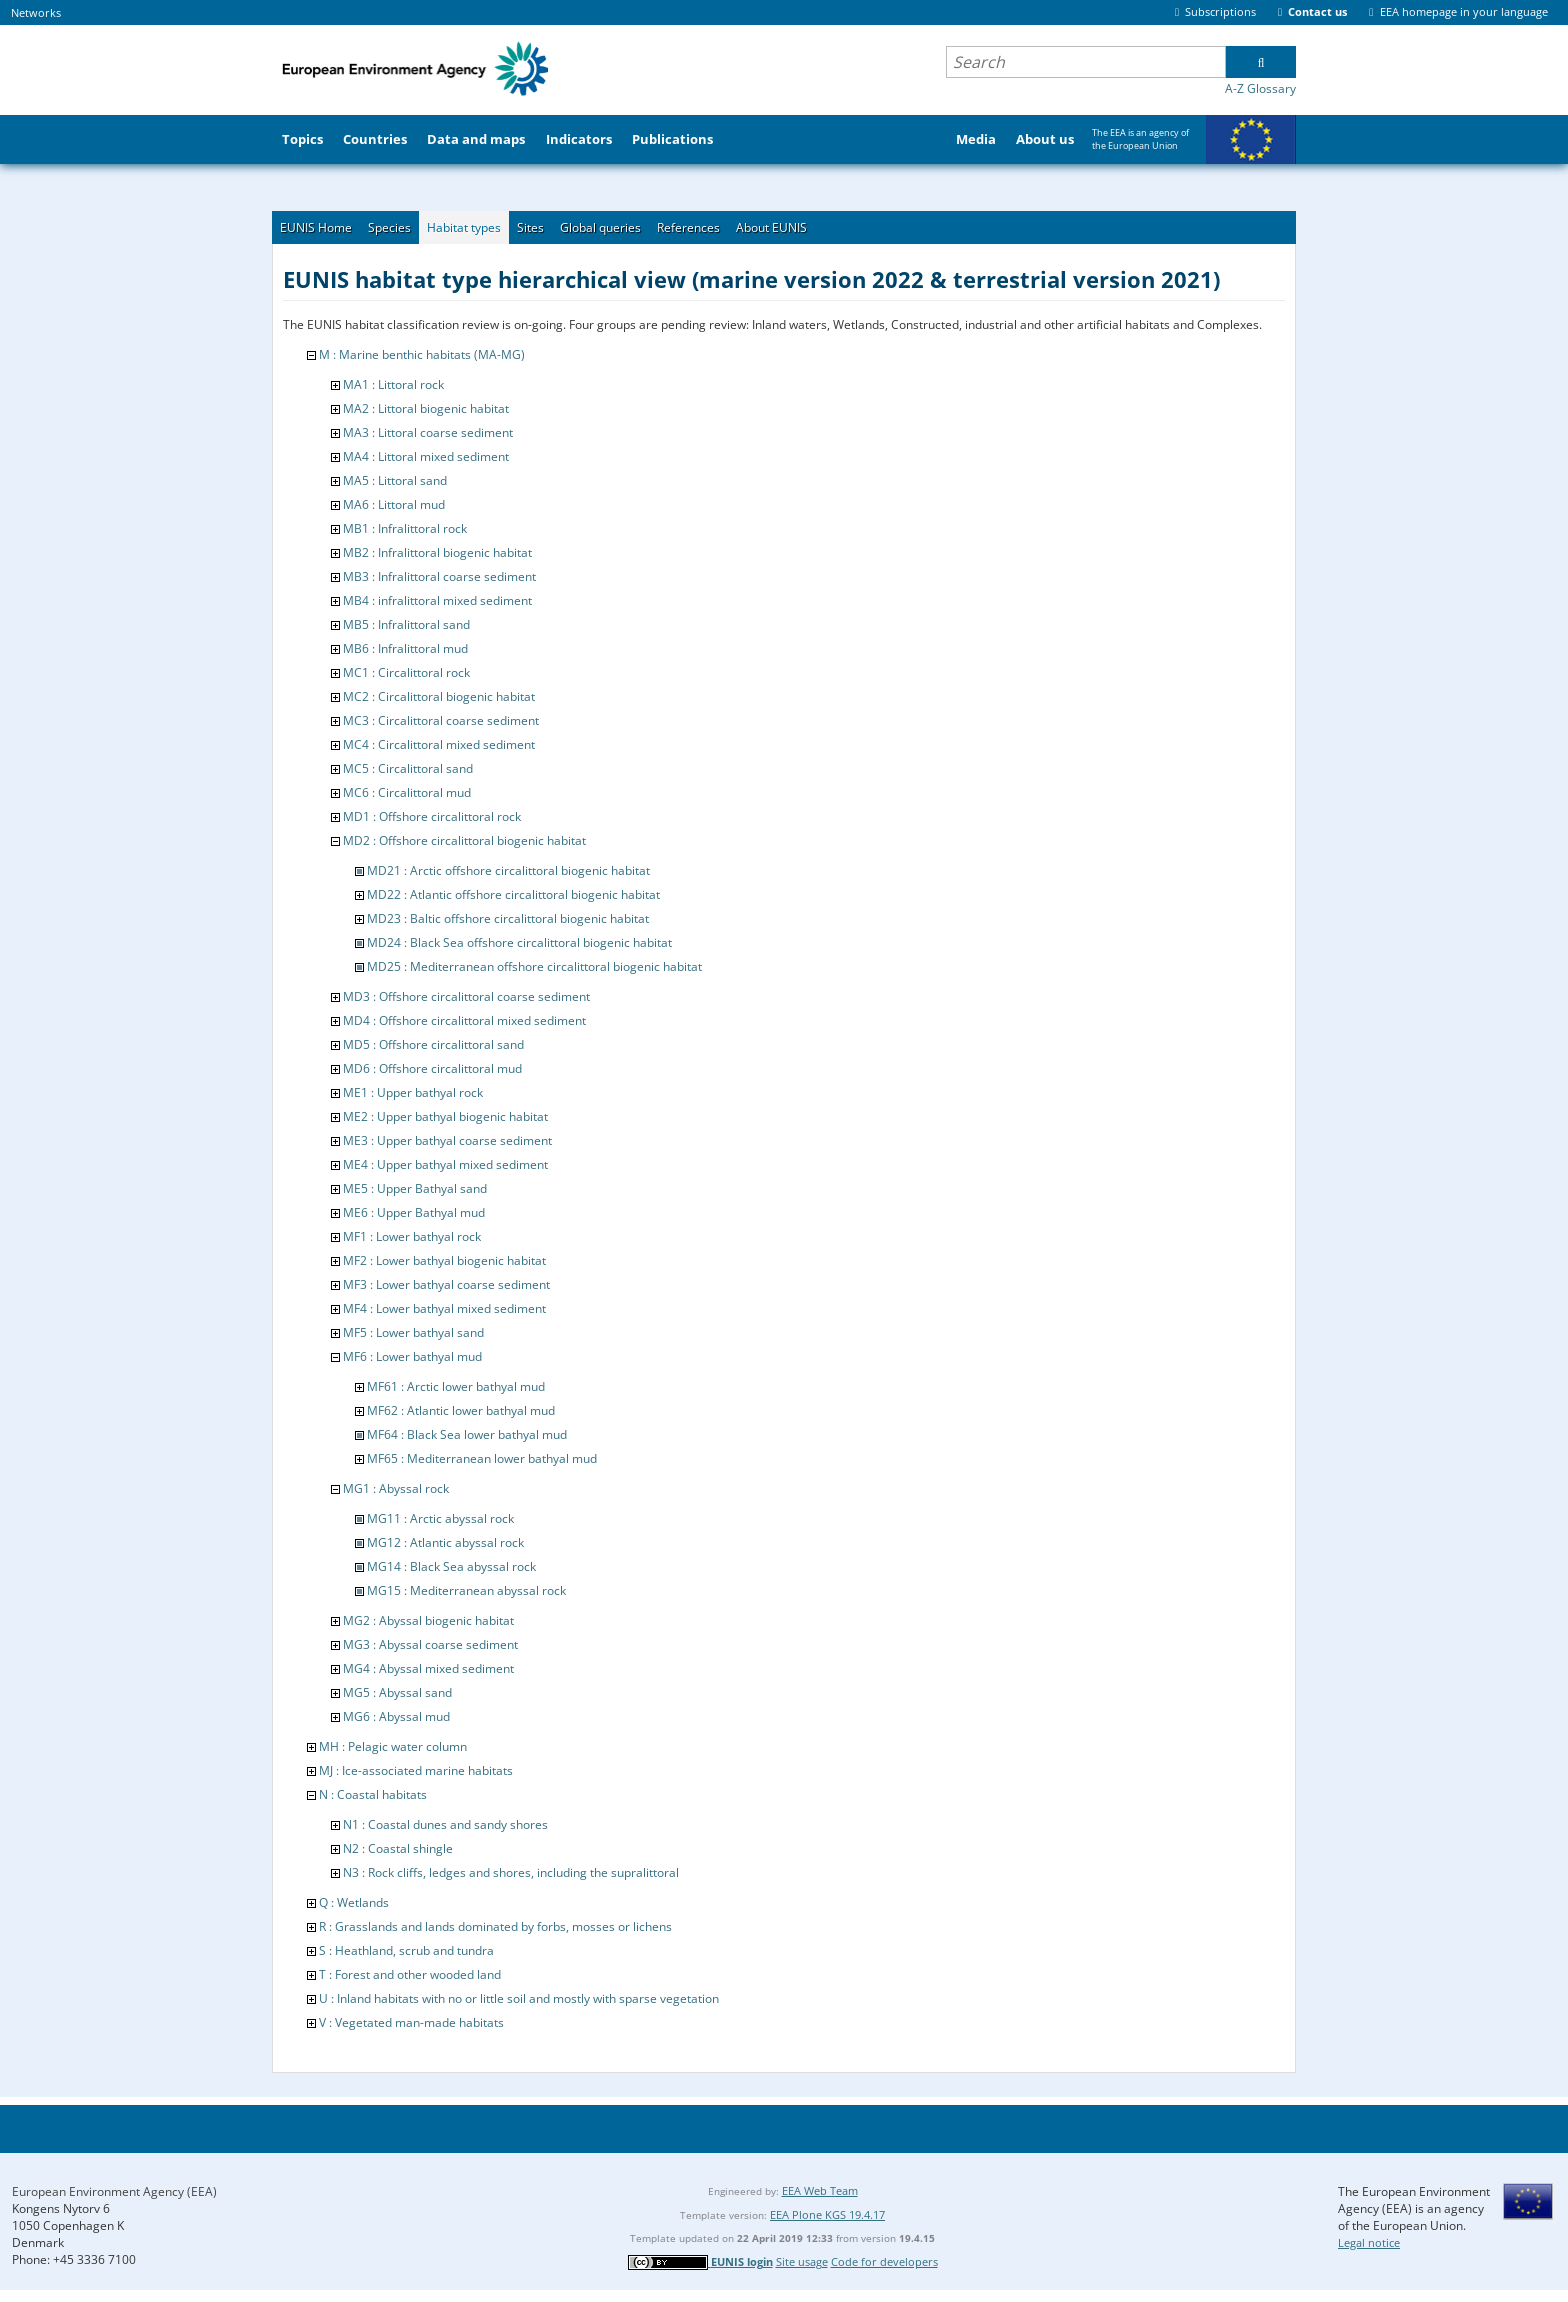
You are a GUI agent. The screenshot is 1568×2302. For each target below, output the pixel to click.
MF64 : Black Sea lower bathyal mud (467, 1434)
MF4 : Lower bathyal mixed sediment (444, 1308)
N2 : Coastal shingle (398, 1848)
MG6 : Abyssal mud (396, 1716)
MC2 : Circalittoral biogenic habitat (439, 696)
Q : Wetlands (354, 1902)
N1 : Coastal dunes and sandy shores (445, 1824)
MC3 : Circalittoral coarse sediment (441, 720)
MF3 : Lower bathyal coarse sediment (446, 1284)
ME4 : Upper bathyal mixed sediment (445, 1164)
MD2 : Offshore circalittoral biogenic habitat (464, 840)
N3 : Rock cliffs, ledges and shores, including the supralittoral (511, 1872)
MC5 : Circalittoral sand (408, 768)
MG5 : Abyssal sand (397, 1692)
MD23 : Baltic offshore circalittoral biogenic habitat (508, 918)
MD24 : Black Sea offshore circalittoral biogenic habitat (519, 942)
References (688, 227)
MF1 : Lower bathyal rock (412, 1236)
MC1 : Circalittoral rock (406, 672)
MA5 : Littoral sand (395, 480)
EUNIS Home (316, 227)
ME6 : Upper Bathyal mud (414, 1212)
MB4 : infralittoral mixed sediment (437, 600)
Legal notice (1369, 2242)
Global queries (600, 227)
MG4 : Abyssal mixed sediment (428, 1668)
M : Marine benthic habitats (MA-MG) (422, 354)
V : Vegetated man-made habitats (411, 2022)
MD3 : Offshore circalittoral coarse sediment (466, 996)
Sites (530, 227)
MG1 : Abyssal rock (396, 1488)
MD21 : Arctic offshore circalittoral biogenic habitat (508, 870)
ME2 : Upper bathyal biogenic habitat (445, 1116)
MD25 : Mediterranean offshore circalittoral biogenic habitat (534, 966)
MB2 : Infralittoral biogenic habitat (437, 552)
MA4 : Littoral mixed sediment (426, 456)
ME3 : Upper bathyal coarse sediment (447, 1140)
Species (389, 227)
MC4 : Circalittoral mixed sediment (439, 744)
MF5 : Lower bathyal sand (413, 1332)
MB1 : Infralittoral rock (405, 528)
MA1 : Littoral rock (393, 384)
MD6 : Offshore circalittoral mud (432, 1068)
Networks (36, 12)
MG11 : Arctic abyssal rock (440, 1518)
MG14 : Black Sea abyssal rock (451, 1566)
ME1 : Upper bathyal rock (413, 1092)
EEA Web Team (820, 2190)
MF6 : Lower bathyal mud (412, 1356)
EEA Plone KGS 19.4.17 (827, 2214)
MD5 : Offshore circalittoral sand (433, 1044)
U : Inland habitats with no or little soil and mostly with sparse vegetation (519, 1998)
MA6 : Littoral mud (394, 504)
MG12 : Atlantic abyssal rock (445, 1542)
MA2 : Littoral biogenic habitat (426, 408)
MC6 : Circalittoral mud (407, 792)
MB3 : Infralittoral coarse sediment (439, 576)
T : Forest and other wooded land (410, 1974)
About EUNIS (771, 227)
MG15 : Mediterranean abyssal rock (466, 1590)
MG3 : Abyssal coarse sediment (430, 1644)
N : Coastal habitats (373, 1794)
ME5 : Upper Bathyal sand (415, 1188)
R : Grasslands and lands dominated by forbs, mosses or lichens (495, 1926)
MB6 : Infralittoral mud (405, 648)
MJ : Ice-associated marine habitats (416, 1770)
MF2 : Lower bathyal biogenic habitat (444, 1260)
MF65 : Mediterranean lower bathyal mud (482, 1458)
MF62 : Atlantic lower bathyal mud (461, 1410)
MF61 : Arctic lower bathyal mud (456, 1386)
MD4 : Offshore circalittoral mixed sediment (464, 1020)
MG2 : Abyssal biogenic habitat (428, 1620)
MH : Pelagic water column (393, 1746)
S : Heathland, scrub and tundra (406, 1950)
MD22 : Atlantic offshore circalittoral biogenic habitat (513, 894)
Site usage (802, 2261)
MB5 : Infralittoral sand (406, 624)
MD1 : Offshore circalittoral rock (432, 816)
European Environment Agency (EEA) (114, 2191)
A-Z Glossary (1260, 88)
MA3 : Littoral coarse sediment (428, 432)
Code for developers (884, 2261)
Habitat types (464, 227)
